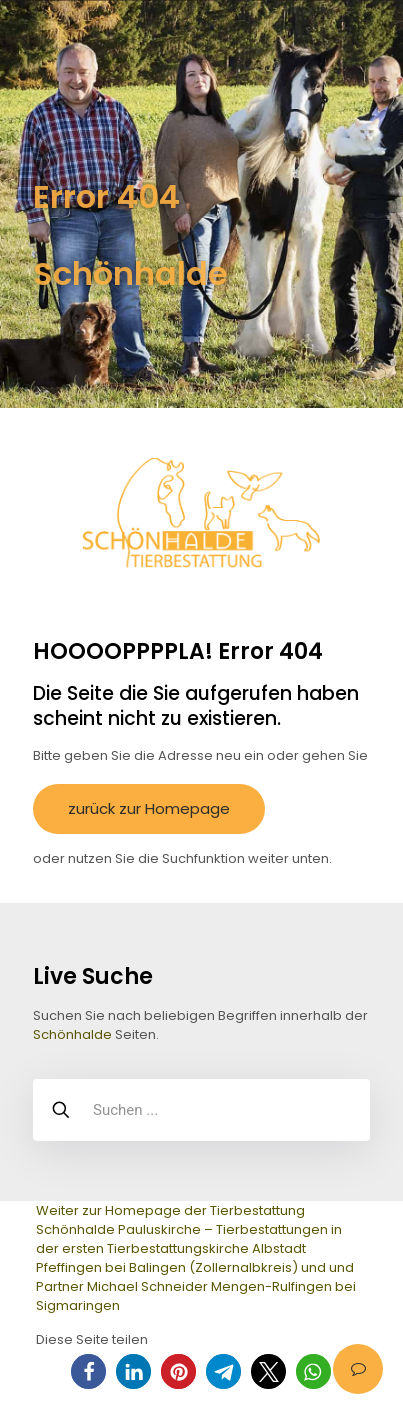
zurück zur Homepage (149, 808)
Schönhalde (72, 1034)
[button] (88, 1371)
